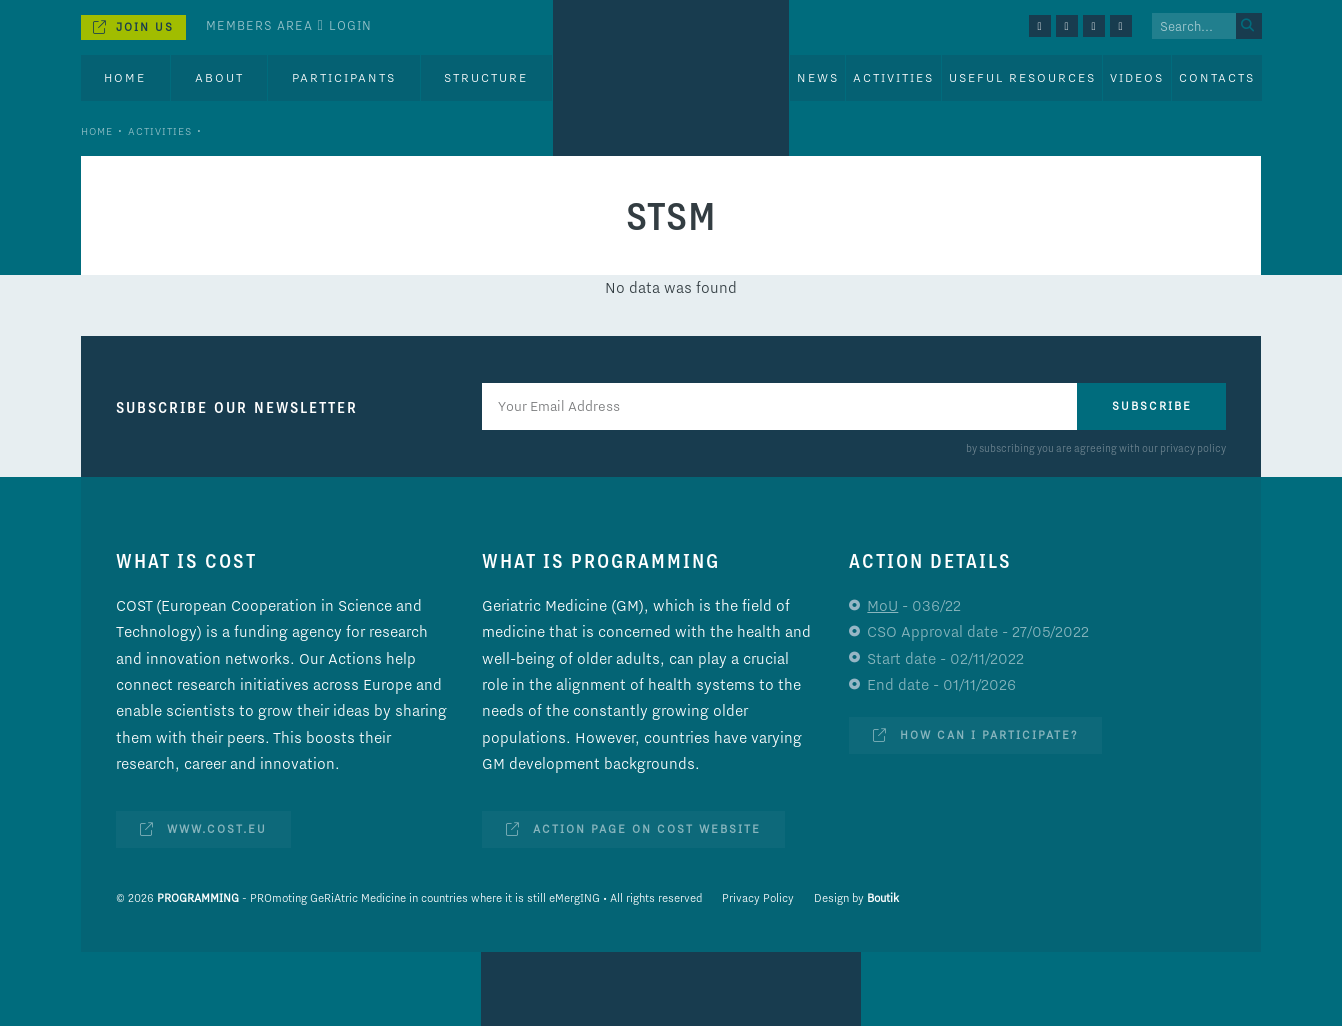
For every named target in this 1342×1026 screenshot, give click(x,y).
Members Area (259, 25)
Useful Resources (1022, 77)
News (818, 77)
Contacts (1217, 77)
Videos (1137, 77)
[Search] (1249, 26)
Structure (486, 77)
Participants (344, 77)
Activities (160, 131)
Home (125, 77)
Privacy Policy (758, 898)
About (219, 77)
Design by (856, 898)
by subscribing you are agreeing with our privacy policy (1096, 448)
